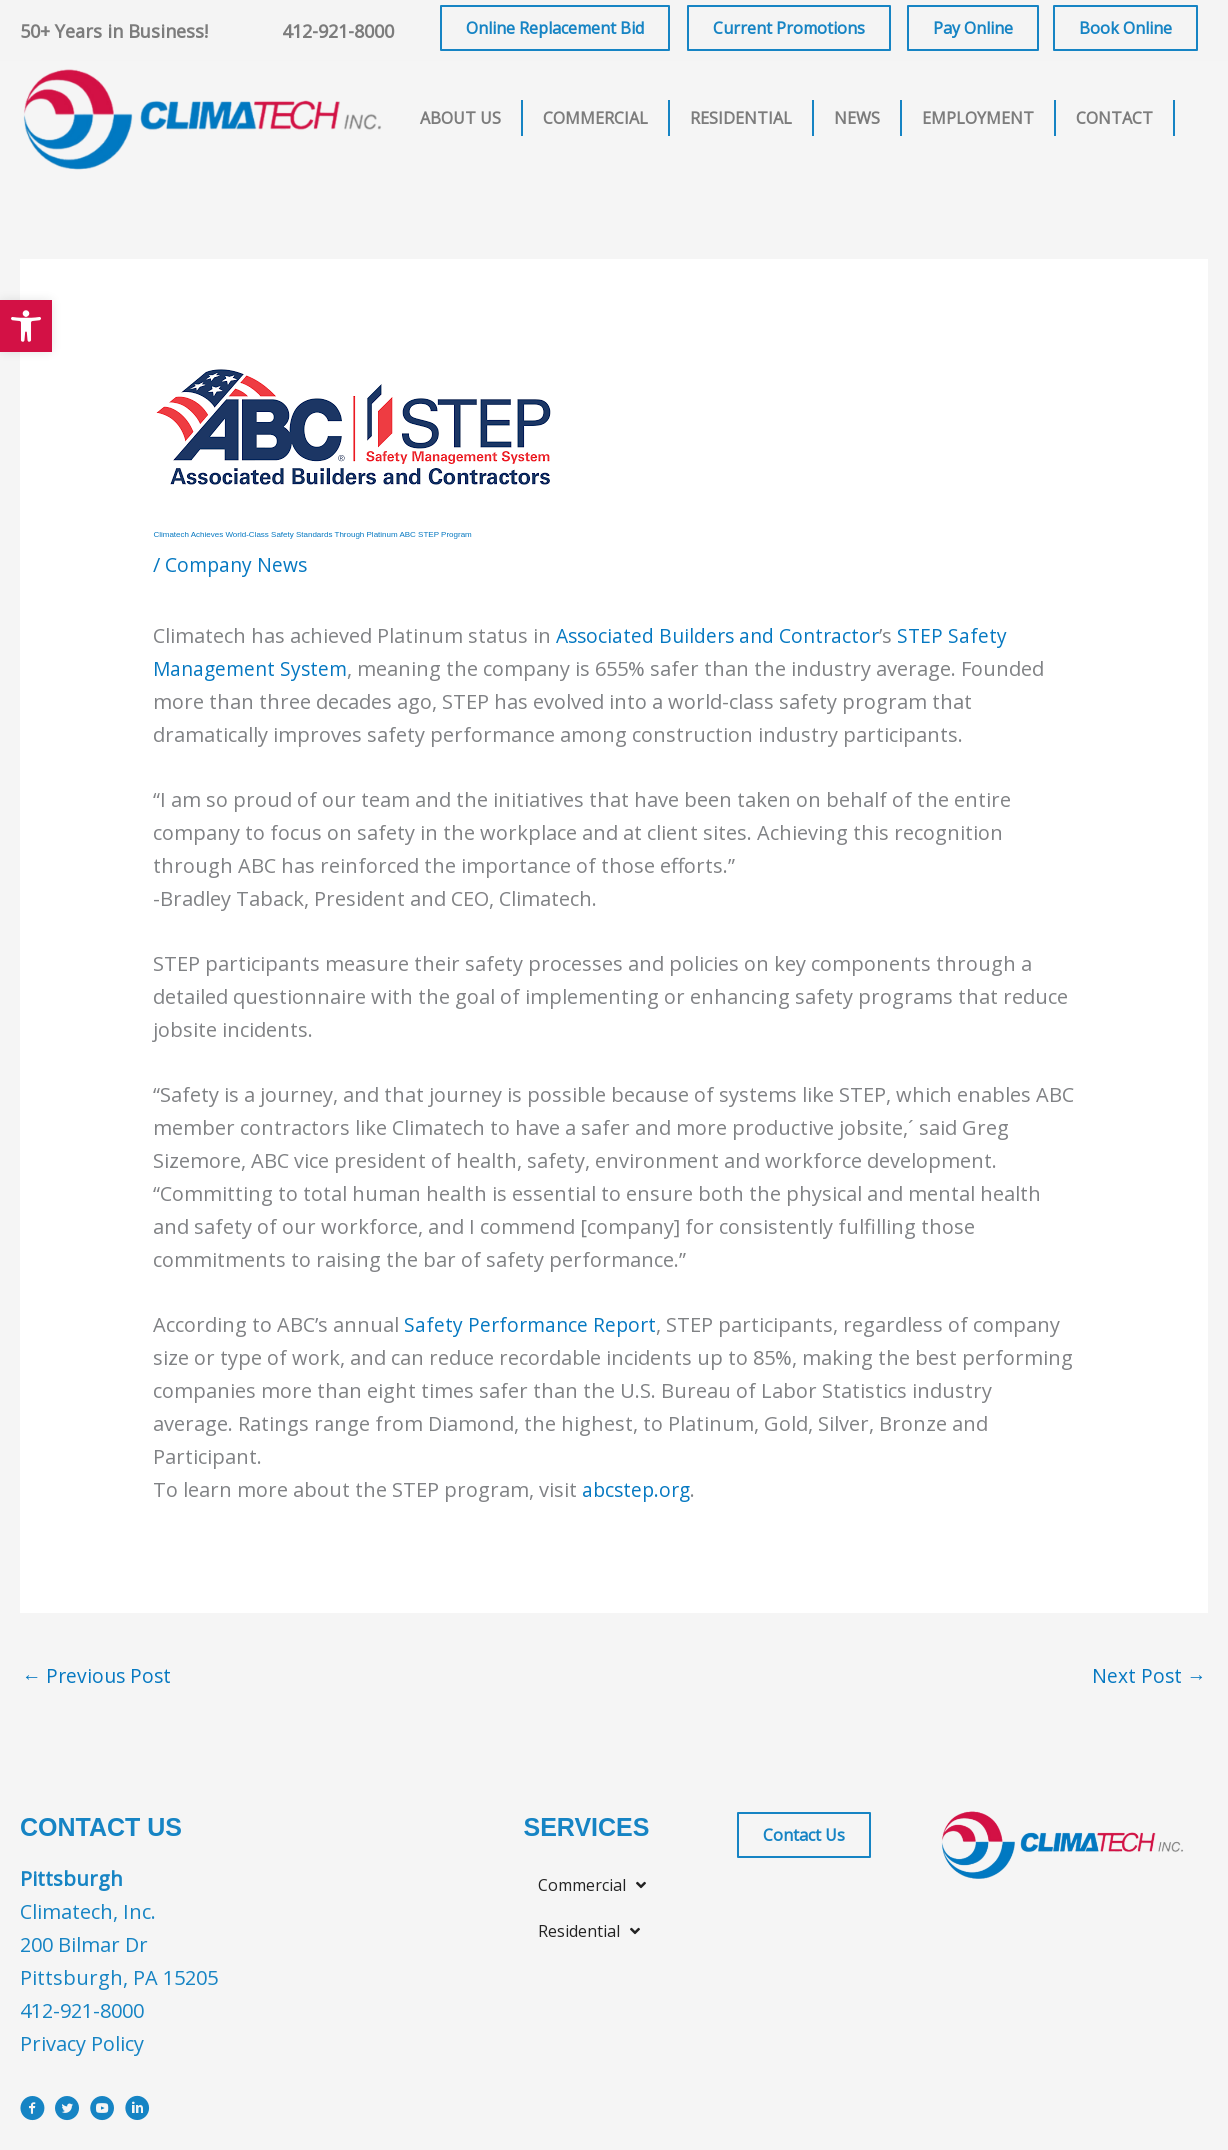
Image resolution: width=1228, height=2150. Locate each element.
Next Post (1148, 1676)
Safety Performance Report (533, 1324)
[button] (26, 326)
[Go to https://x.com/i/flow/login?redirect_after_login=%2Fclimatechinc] (67, 2112)
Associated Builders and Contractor (722, 635)
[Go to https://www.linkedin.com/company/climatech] (137, 2112)
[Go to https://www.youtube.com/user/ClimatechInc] (102, 2112)
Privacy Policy (82, 2044)
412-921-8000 (338, 31)
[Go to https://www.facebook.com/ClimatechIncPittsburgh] (32, 2112)
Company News (238, 564)
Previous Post (99, 1676)
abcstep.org (638, 1489)
